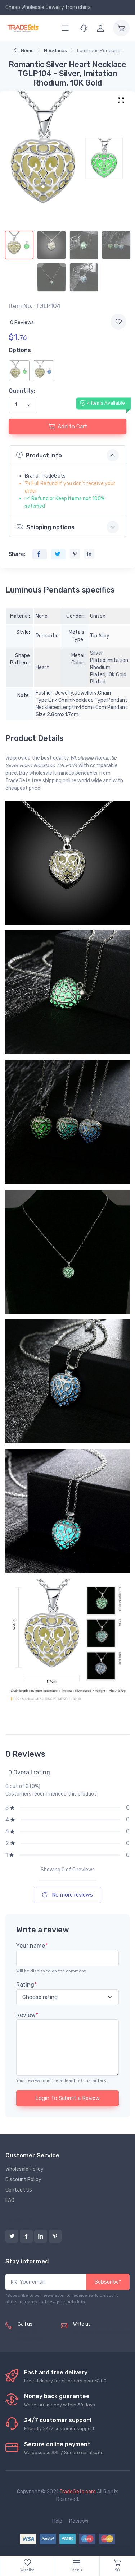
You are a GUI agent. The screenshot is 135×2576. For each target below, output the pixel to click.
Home (24, 50)
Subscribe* (108, 2281)
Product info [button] (39, 454)
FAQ (9, 2200)
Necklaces (55, 50)
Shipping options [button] (45, 526)
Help (57, 2521)
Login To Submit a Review (67, 2098)
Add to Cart (67, 426)
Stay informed (27, 2261)
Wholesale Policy (24, 2169)
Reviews (79, 2521)
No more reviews (67, 1894)
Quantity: (22, 390)
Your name (32, 1945)
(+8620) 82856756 (30, 2335)
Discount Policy (23, 2179)
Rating (26, 1984)
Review (27, 2015)
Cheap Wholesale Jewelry (34, 7)
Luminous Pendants (99, 50)
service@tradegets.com (101, 2332)
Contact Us (18, 2190)
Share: (17, 554)
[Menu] (65, 28)
